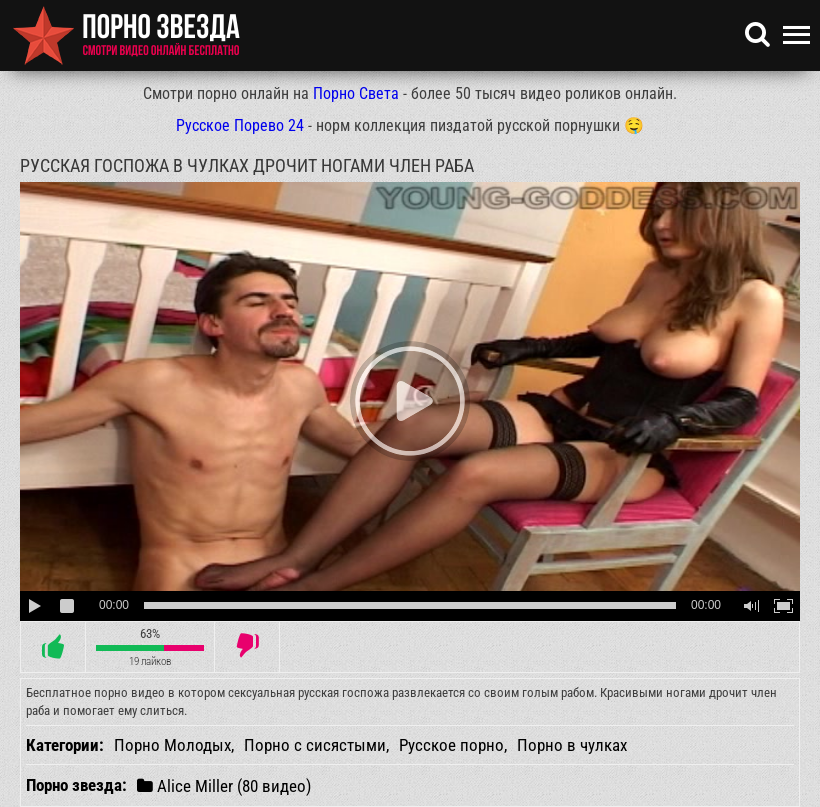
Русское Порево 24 (240, 125)
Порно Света (356, 93)
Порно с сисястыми (315, 745)
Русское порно (451, 745)
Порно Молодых (172, 745)
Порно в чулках (572, 745)
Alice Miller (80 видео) (224, 785)
